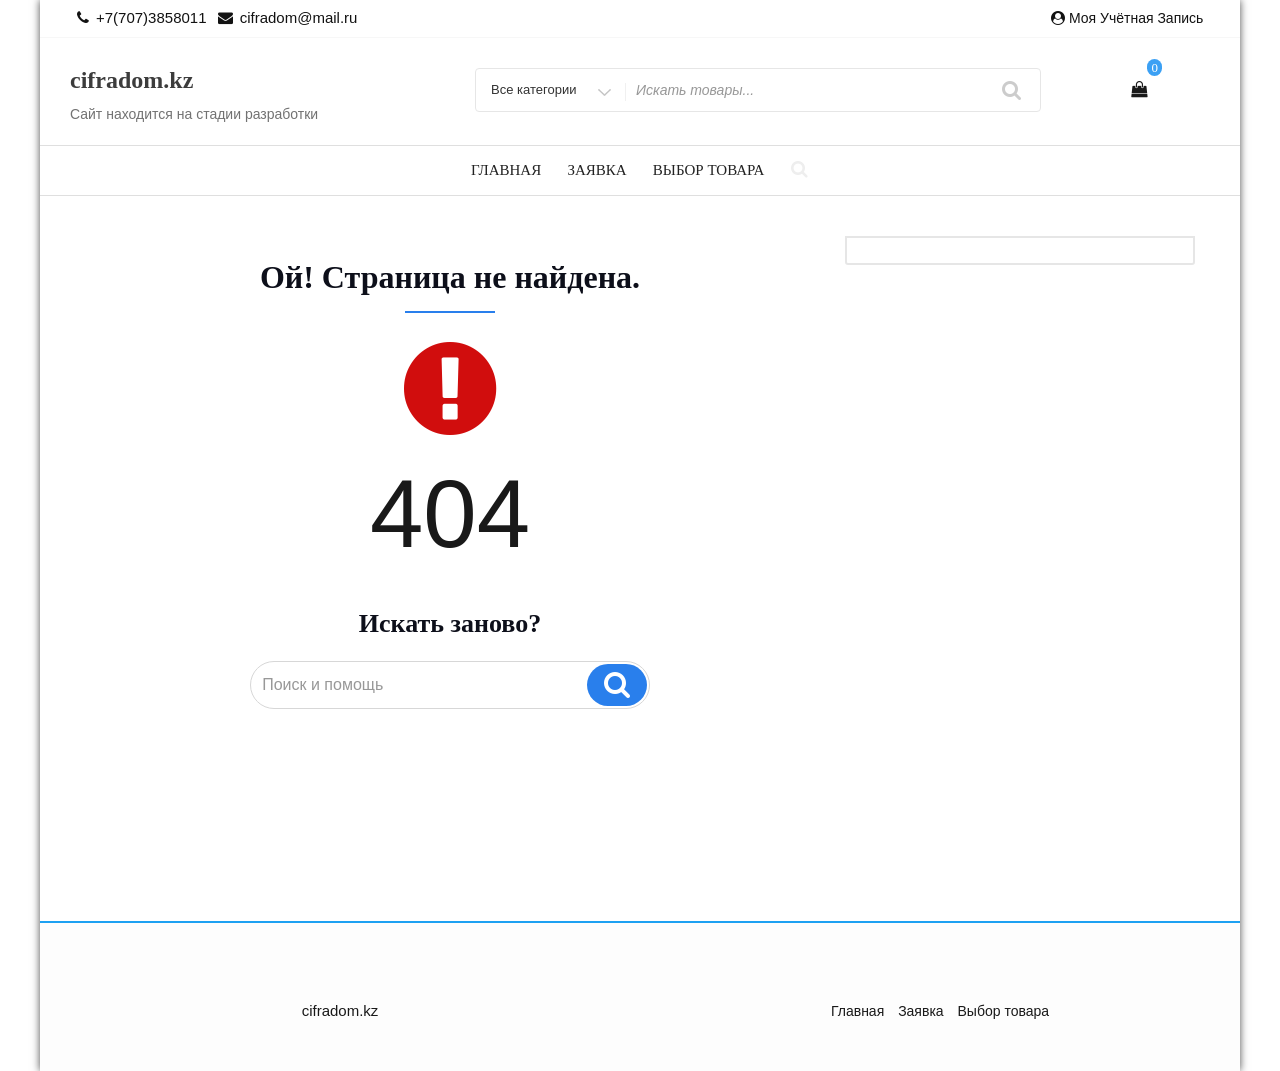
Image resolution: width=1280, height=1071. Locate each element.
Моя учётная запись (1136, 18)
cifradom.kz (131, 80)
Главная (506, 170)
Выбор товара (708, 170)
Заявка (596, 170)
